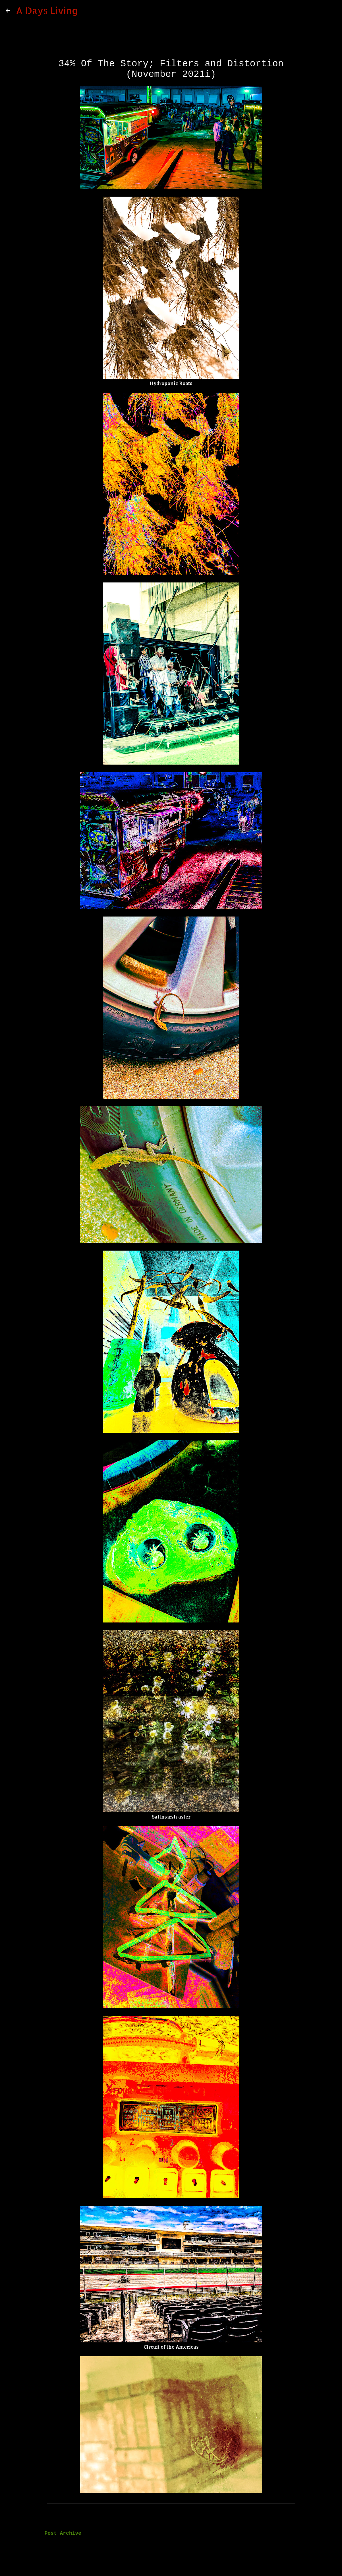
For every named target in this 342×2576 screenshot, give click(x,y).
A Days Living (47, 10)
